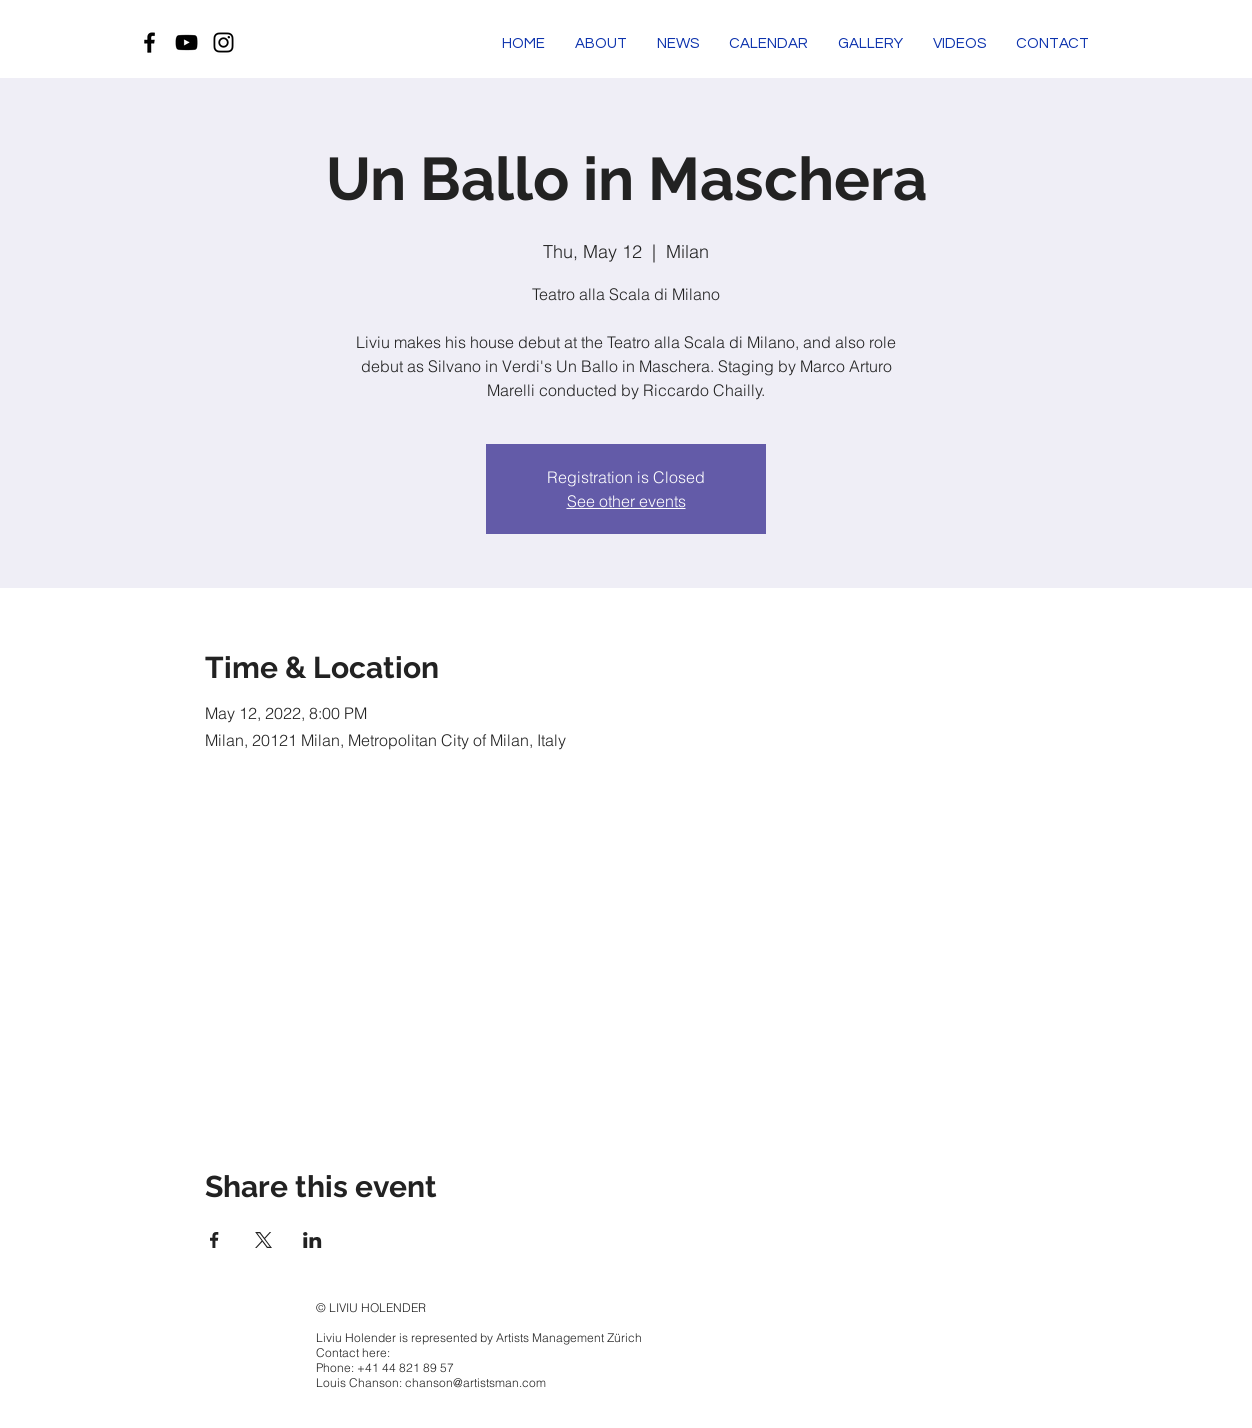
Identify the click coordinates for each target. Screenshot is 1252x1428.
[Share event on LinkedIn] (312, 1240)
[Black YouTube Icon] (186, 42)
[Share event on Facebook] (214, 1240)
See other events (626, 501)
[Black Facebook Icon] (149, 42)
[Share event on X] (263, 1240)
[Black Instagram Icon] (223, 42)
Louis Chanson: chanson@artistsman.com (431, 1382)
